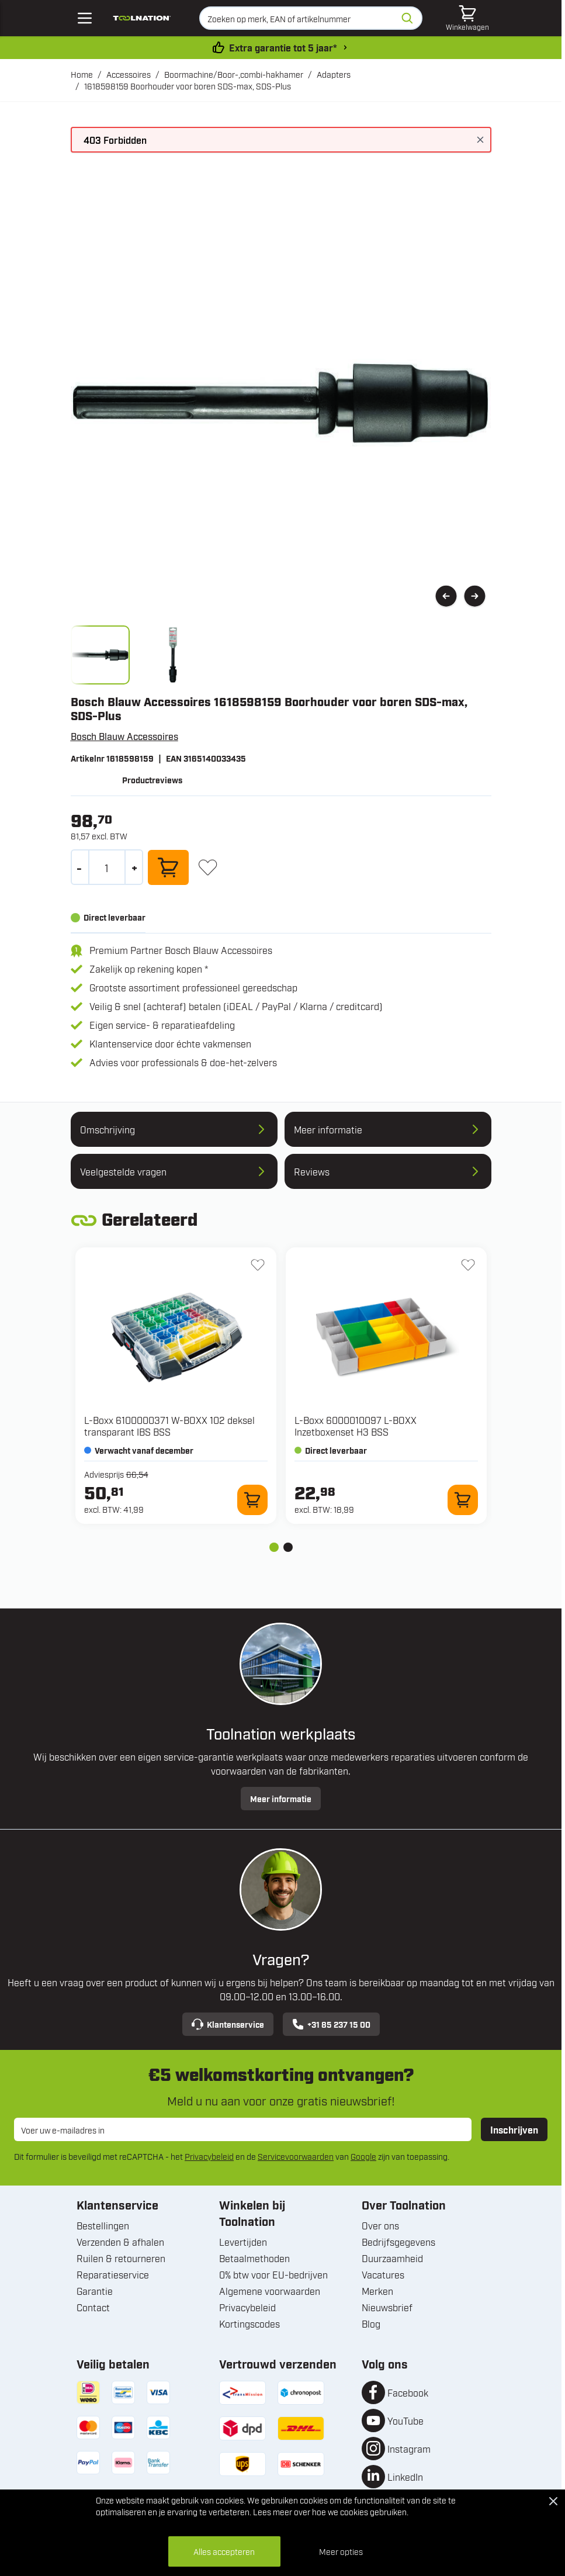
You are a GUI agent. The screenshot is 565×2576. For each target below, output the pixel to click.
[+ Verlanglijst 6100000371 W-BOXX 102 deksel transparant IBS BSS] (258, 1265)
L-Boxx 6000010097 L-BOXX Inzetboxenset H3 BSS (355, 1425)
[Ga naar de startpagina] (142, 18)
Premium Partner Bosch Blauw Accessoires (180, 950)
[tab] (274, 1547)
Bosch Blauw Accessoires (124, 736)
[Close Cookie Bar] (553, 2501)
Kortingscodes (249, 2323)
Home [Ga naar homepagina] (82, 74)
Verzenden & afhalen (120, 2241)
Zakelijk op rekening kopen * (148, 968)
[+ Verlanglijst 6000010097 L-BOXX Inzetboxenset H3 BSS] (468, 1265)
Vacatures (383, 2274)
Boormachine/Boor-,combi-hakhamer (233, 74)
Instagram (409, 2448)
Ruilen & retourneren (121, 2258)
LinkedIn (405, 2476)
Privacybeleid (209, 2156)
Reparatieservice (113, 2274)
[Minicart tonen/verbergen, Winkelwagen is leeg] (467, 18)
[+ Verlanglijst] (207, 867)
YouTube (405, 2420)
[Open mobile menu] (85, 18)
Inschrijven (514, 2129)
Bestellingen (103, 2225)
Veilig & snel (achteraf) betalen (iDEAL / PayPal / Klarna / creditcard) (236, 1006)
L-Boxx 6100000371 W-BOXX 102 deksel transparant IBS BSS (169, 1425)
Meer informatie (280, 1798)
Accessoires (128, 74)
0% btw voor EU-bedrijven (273, 2274)
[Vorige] (446, 596)
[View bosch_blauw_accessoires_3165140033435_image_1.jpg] (100, 654)
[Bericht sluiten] (480, 139)
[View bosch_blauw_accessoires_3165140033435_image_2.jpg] (173, 654)
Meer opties (341, 2551)
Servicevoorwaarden (296, 2156)
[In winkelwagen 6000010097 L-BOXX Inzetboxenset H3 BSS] (463, 1500)
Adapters (334, 74)
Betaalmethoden (254, 2258)
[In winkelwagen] (168, 867)
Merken (377, 2291)
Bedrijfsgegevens (398, 2241)
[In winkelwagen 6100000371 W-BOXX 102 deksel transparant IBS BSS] (252, 1500)
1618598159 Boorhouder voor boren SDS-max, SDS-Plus (187, 86)
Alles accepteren (224, 2551)
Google (363, 2156)
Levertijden (243, 2241)
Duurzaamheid (392, 2258)
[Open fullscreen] (281, 402)
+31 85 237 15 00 (331, 2024)
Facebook (407, 2392)
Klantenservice (228, 2024)
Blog (371, 2323)
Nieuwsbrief (387, 2307)
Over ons (380, 2225)
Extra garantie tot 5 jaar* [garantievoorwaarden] (283, 47)
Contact (93, 2307)
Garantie (95, 2291)
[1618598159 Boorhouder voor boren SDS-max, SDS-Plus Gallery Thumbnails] (137, 654)
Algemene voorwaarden (269, 2291)
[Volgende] (475, 596)
